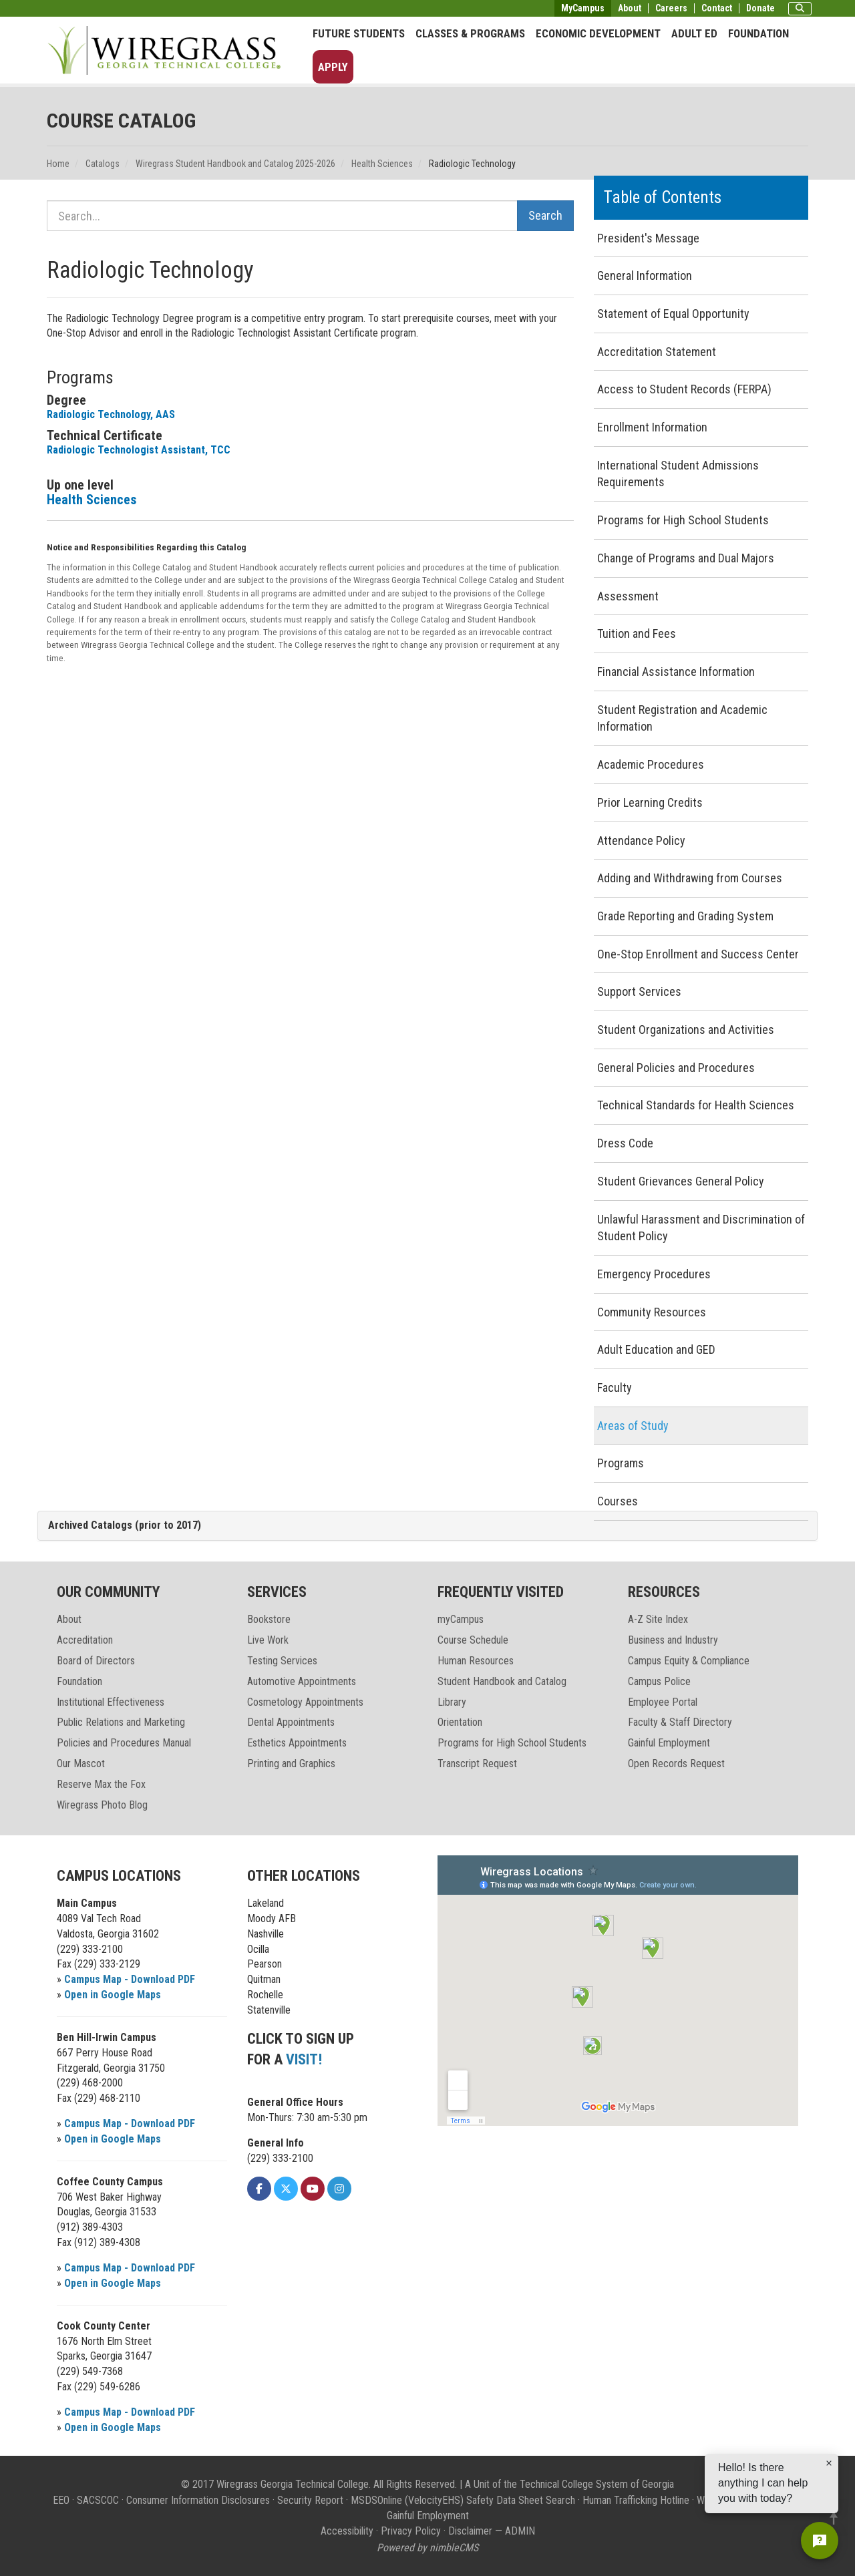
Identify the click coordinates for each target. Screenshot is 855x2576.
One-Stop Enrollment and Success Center (698, 954)
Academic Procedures (650, 764)
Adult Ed (694, 33)
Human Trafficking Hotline (635, 2500)
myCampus (461, 1619)
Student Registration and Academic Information (682, 718)
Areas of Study (633, 1426)
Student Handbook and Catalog (502, 1681)
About (629, 8)
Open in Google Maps (112, 1994)
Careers (671, 8)
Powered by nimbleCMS (427, 2547)
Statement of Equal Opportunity (673, 314)
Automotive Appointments (301, 1681)
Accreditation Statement (656, 352)
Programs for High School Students (683, 520)
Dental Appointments (291, 1722)
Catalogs (103, 163)
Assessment (628, 596)
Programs (620, 1463)
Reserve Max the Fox (101, 1784)
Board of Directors (96, 1660)
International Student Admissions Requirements (678, 474)
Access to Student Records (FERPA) (684, 389)
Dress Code (625, 1143)
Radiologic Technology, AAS (111, 414)
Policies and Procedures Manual (124, 1742)
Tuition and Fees (636, 633)
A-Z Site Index (658, 1619)
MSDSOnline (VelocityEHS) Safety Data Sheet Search (463, 2500)
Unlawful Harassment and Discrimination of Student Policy (701, 1228)
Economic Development (598, 33)
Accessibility (347, 2531)
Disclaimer (470, 2531)
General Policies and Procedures (676, 1068)
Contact (716, 8)
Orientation (460, 1722)
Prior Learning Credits (650, 802)
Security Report (310, 2500)
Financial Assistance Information (676, 672)
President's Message (648, 238)
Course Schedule (473, 1640)
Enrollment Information (652, 427)
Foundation (758, 33)
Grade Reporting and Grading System (685, 916)
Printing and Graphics (291, 1763)
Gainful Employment (669, 1742)
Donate (760, 8)
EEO (61, 2500)
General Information (644, 275)
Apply (333, 66)
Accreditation (85, 1640)
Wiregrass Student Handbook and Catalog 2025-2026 (235, 163)
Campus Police (659, 1681)
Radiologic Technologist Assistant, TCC (138, 449)
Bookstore (269, 1619)
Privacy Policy (411, 2531)
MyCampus (583, 8)
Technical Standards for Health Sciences (695, 1105)
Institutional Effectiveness (110, 1702)
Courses (617, 1501)
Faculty (614, 1388)
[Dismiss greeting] (829, 2482)
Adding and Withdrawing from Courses (689, 878)
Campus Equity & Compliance (688, 1660)
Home (58, 163)
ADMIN (520, 2531)
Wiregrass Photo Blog (102, 1805)
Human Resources (476, 1660)
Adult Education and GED (656, 1349)
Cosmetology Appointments (305, 1702)
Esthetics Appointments (297, 1742)
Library (452, 1702)
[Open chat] (819, 2540)
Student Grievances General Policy (680, 1181)
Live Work (268, 1640)
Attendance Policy (641, 841)
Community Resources (651, 1312)
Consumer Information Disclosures (198, 2500)
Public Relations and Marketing (121, 1722)
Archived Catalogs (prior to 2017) (124, 1525)
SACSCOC (98, 2500)
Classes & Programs (470, 33)
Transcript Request (477, 1763)
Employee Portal (662, 1702)
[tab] (427, 1526)
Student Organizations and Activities (685, 1030)
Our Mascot (81, 1763)
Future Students (359, 33)
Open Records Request (676, 1763)
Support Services (639, 991)
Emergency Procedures (654, 1274)
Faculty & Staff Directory (680, 1722)
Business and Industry (673, 1640)
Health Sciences (382, 163)
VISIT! (304, 2059)
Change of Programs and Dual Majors (685, 558)
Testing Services (282, 1660)
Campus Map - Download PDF (129, 1979)
